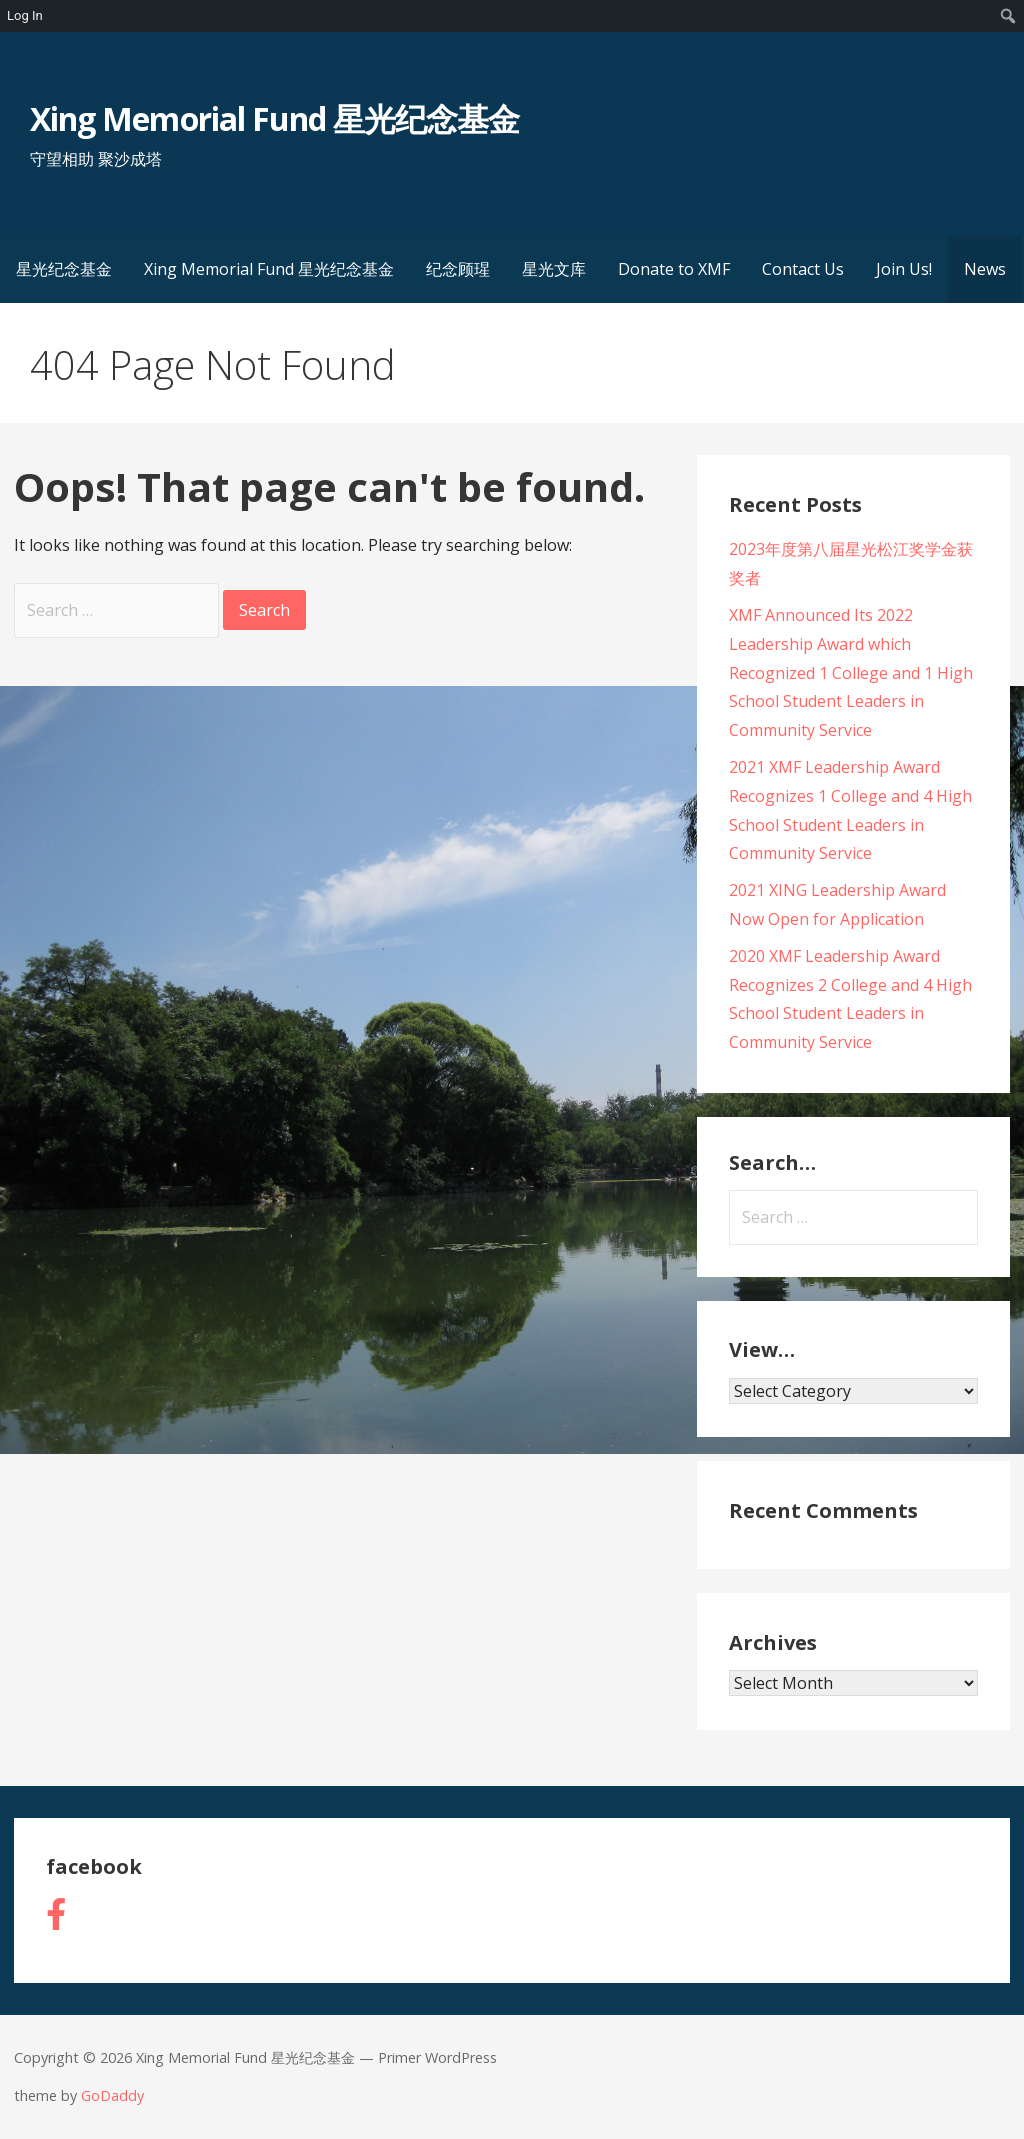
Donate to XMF (674, 269)
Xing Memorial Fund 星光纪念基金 (274, 118)
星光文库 (554, 269)
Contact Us (803, 269)
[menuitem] (1008, 16)
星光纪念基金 (64, 269)
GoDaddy (112, 2095)
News (985, 269)
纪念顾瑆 (458, 269)
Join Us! (904, 269)
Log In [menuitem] (25, 15)
